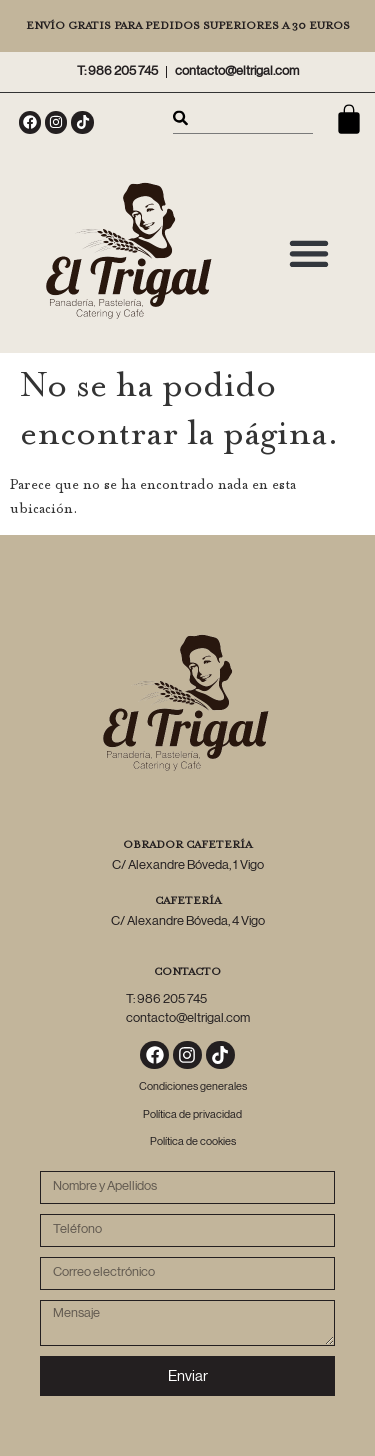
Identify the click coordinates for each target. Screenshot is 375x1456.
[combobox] (243, 118)
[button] (308, 252)
